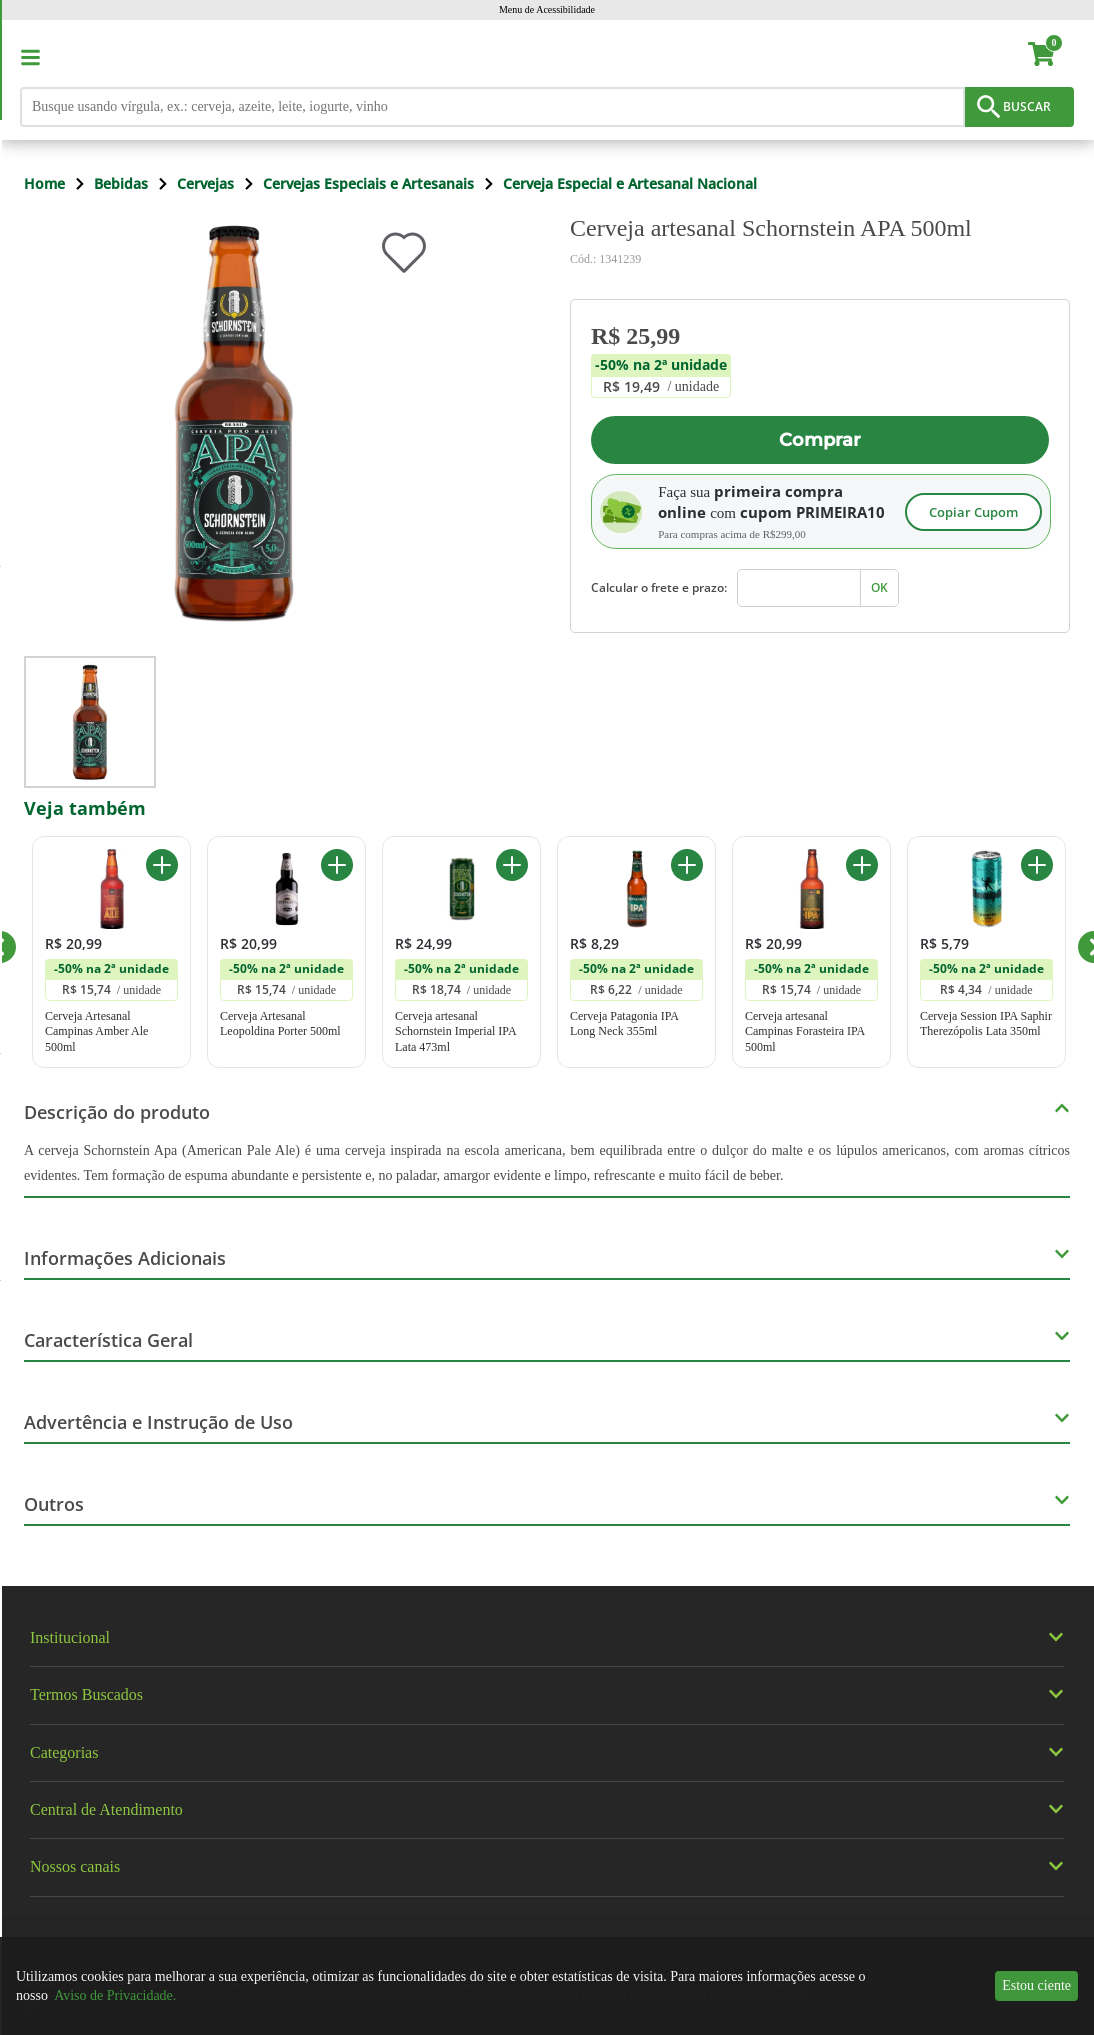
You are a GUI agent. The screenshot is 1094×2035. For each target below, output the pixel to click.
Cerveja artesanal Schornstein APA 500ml (771, 228)
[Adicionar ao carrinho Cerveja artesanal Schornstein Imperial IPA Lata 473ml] (512, 865)
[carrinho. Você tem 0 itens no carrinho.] (1050, 57)
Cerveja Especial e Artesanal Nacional (630, 183)
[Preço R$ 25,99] (661, 336)
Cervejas (205, 183)
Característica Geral (108, 1340)
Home (44, 183)
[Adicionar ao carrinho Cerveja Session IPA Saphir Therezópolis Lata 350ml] (1037, 865)
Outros (54, 1504)
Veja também (85, 808)
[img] (547, 1595)
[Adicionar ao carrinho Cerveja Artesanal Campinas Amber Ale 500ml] (162, 865)
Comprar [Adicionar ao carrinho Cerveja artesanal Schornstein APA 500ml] (820, 440)
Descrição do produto (117, 1112)
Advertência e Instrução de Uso (158, 1422)
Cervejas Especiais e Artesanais (368, 183)
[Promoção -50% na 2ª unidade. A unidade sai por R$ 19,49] (661, 376)
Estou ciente (1036, 1985)
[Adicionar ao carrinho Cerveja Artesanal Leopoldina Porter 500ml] (337, 865)
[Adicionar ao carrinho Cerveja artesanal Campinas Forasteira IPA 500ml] (862, 865)
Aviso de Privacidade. (115, 1995)
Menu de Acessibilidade (547, 9)
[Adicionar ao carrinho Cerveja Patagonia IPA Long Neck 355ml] (687, 865)
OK (879, 587)
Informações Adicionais (125, 1258)
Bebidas (121, 183)
